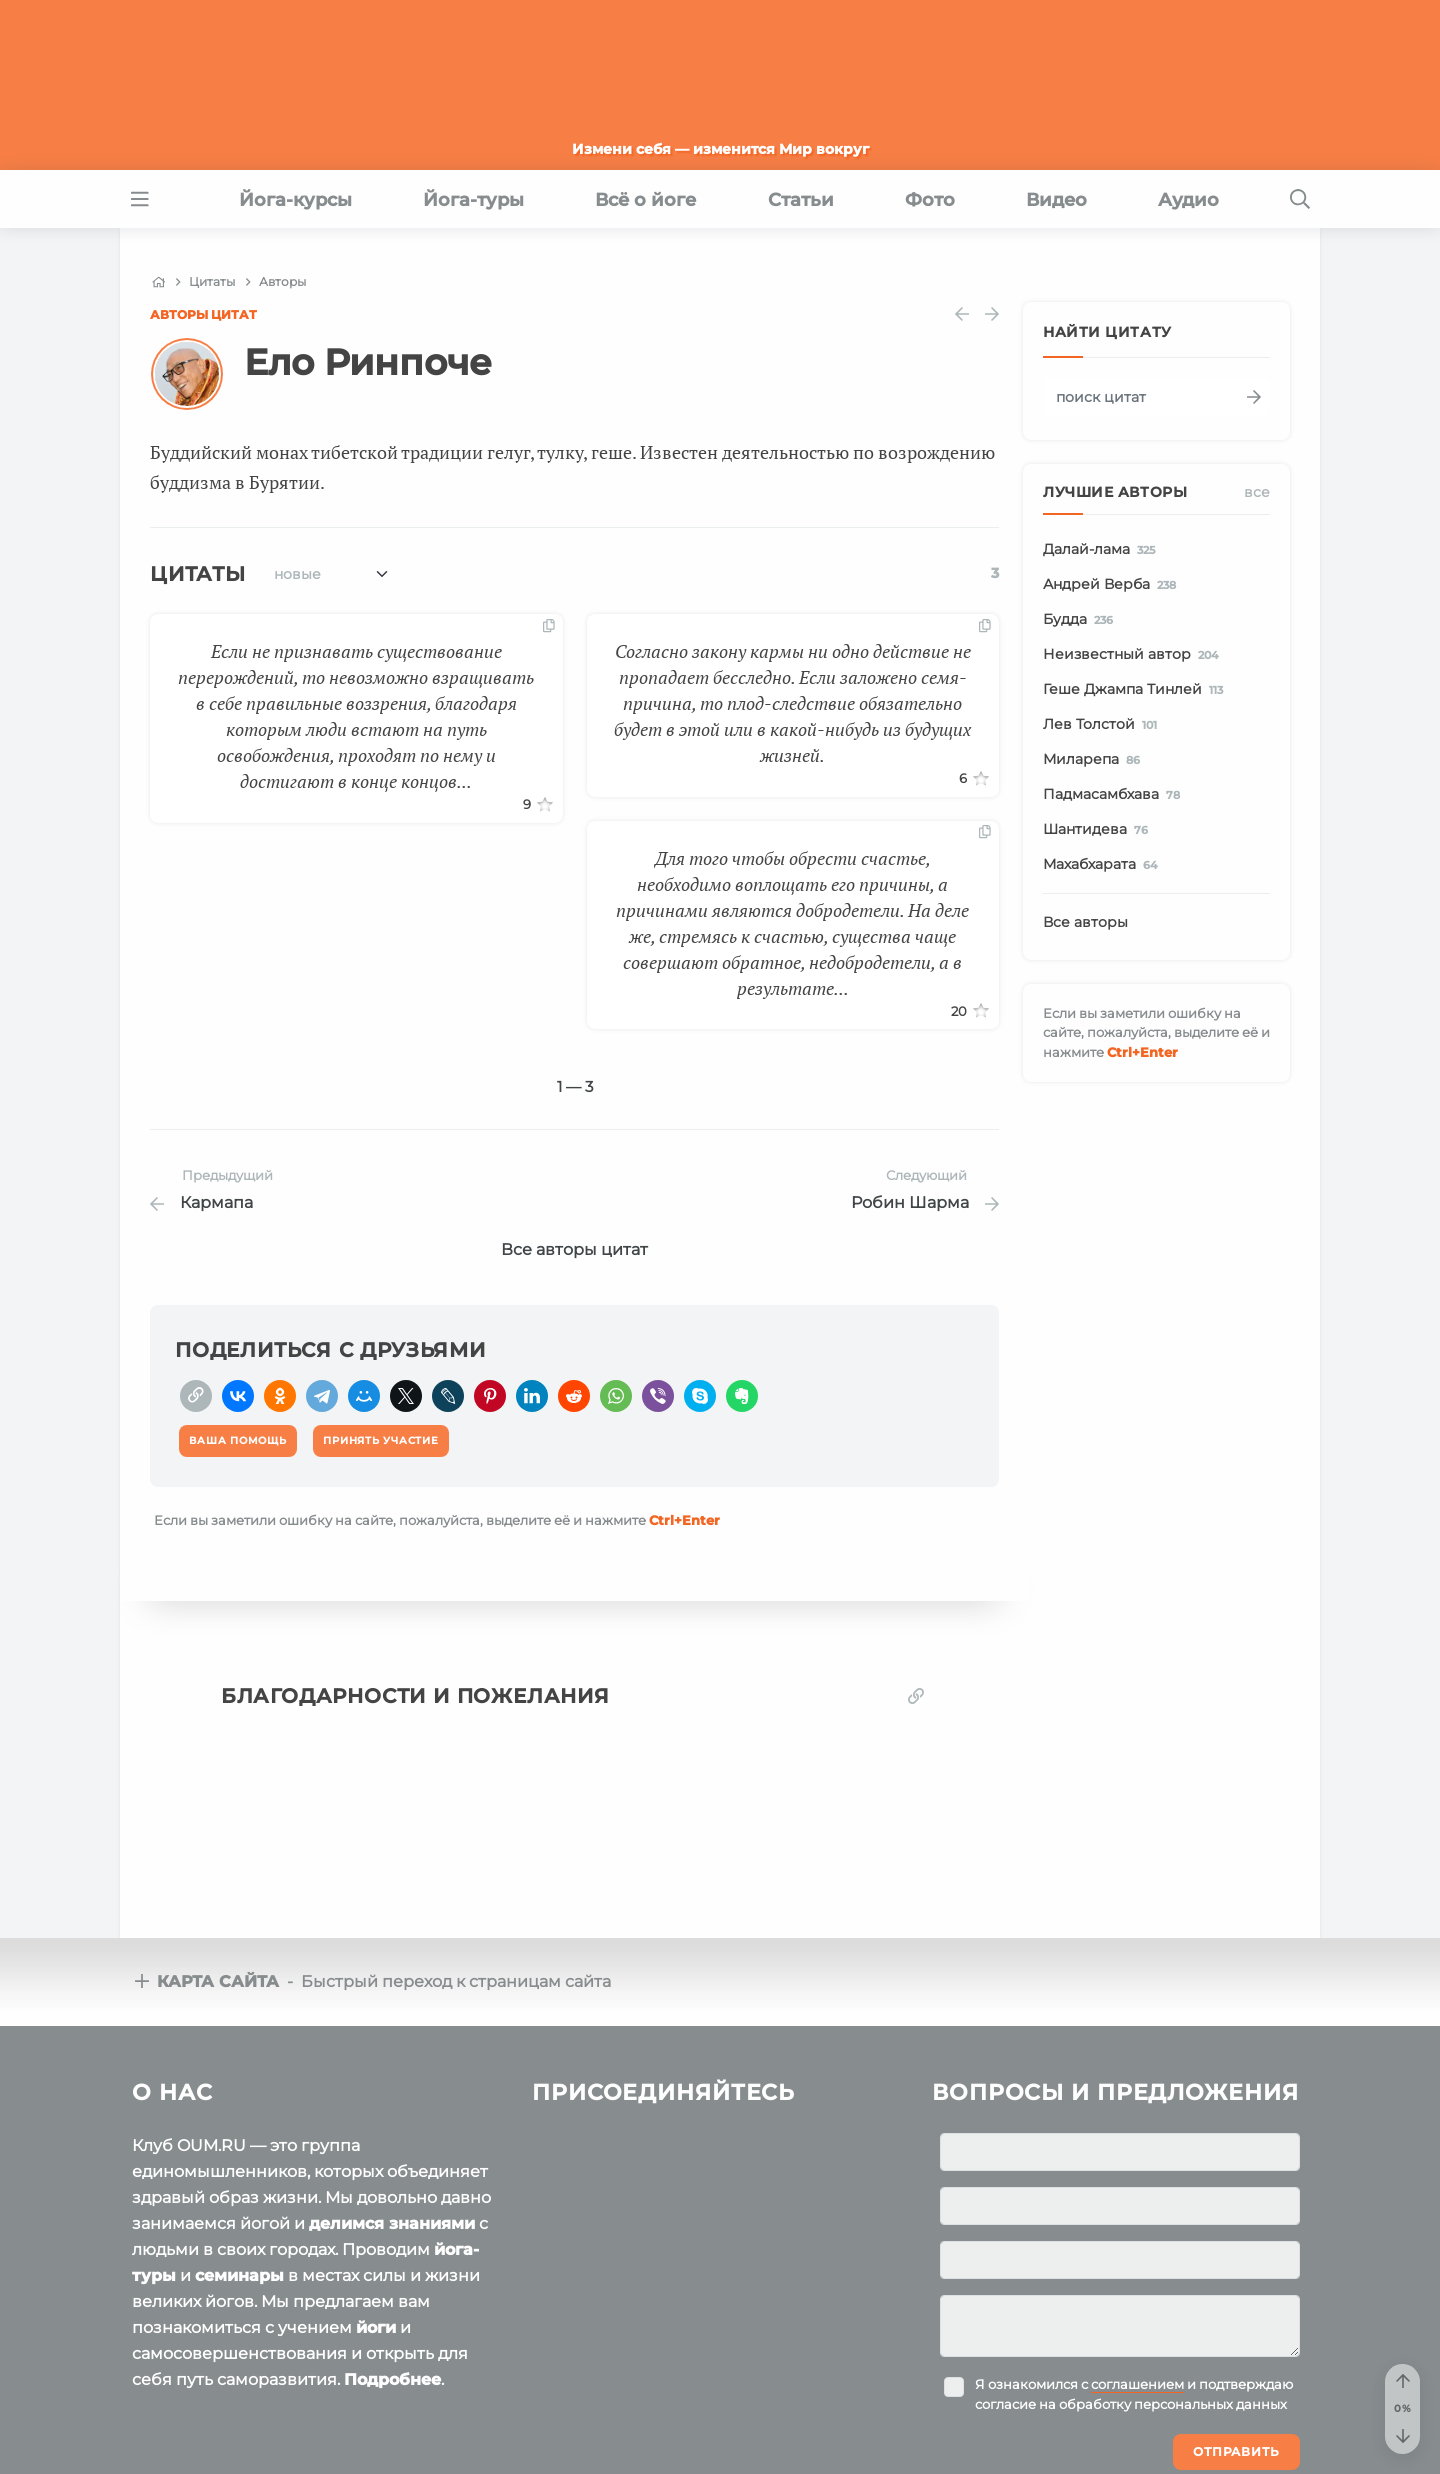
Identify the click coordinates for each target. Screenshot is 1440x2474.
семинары (239, 2275)
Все (1257, 492)
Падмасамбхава (1115, 795)
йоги (376, 2327)
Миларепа (1095, 760)
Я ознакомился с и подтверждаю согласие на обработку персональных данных (1134, 2394)
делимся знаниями (392, 2223)
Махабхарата (1103, 865)
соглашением (1137, 2384)
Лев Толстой (1103, 725)
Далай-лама (1102, 550)
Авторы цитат (203, 314)
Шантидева (1099, 830)
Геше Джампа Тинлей (1136, 690)
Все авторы (1085, 922)
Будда (1081, 620)
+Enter (684, 1520)
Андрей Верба (1113, 585)
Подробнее (392, 2379)
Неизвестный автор (1134, 655)
